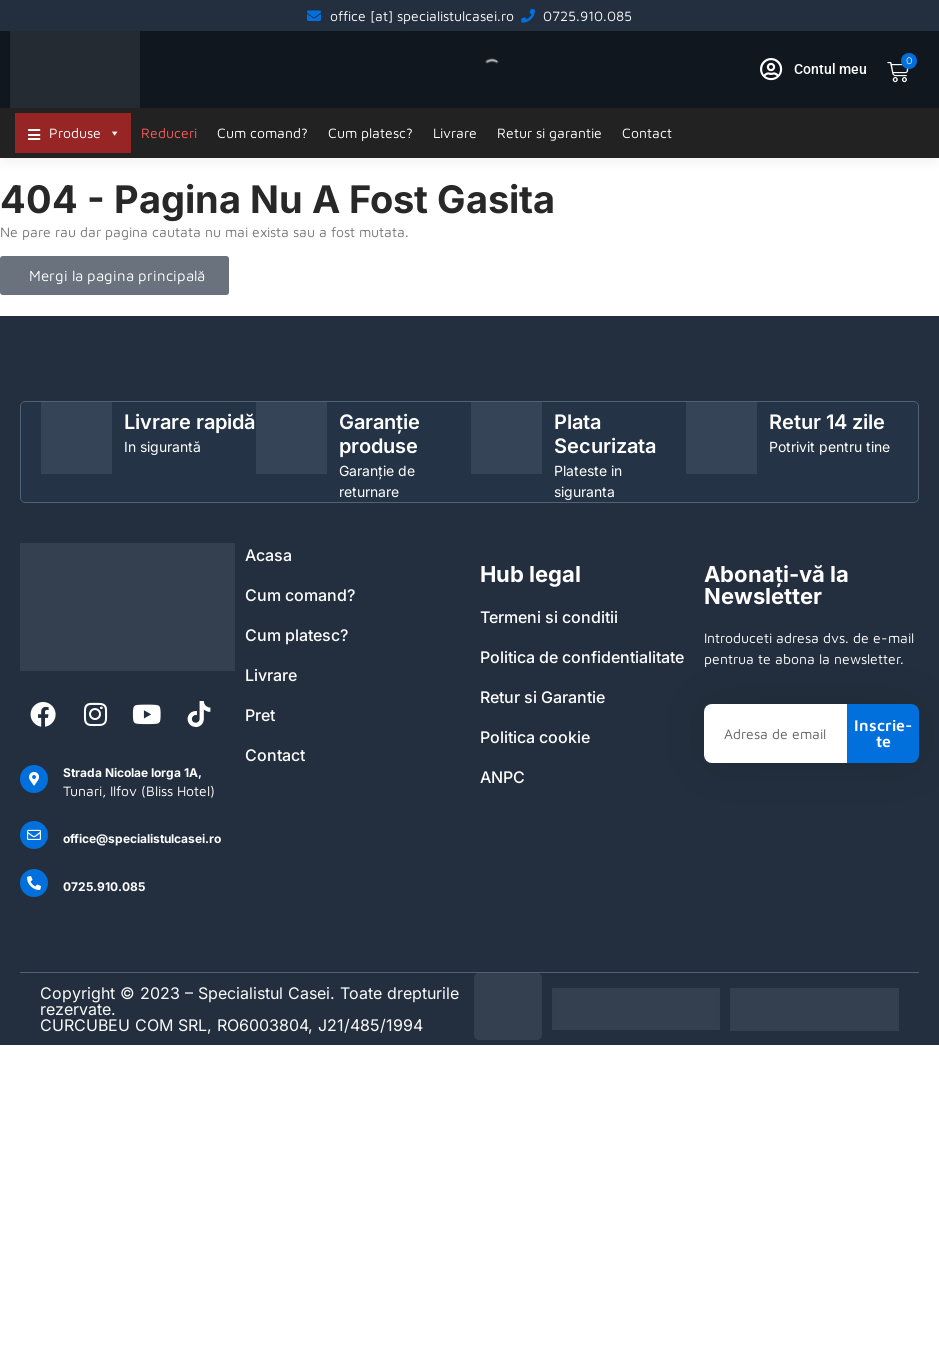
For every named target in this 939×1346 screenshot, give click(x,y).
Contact (647, 132)
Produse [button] (85, 133)
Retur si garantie (549, 132)
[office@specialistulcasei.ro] (34, 835)
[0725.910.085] (34, 883)
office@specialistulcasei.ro (142, 838)
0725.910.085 (104, 886)
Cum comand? (262, 132)
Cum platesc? (370, 132)
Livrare (455, 132)
